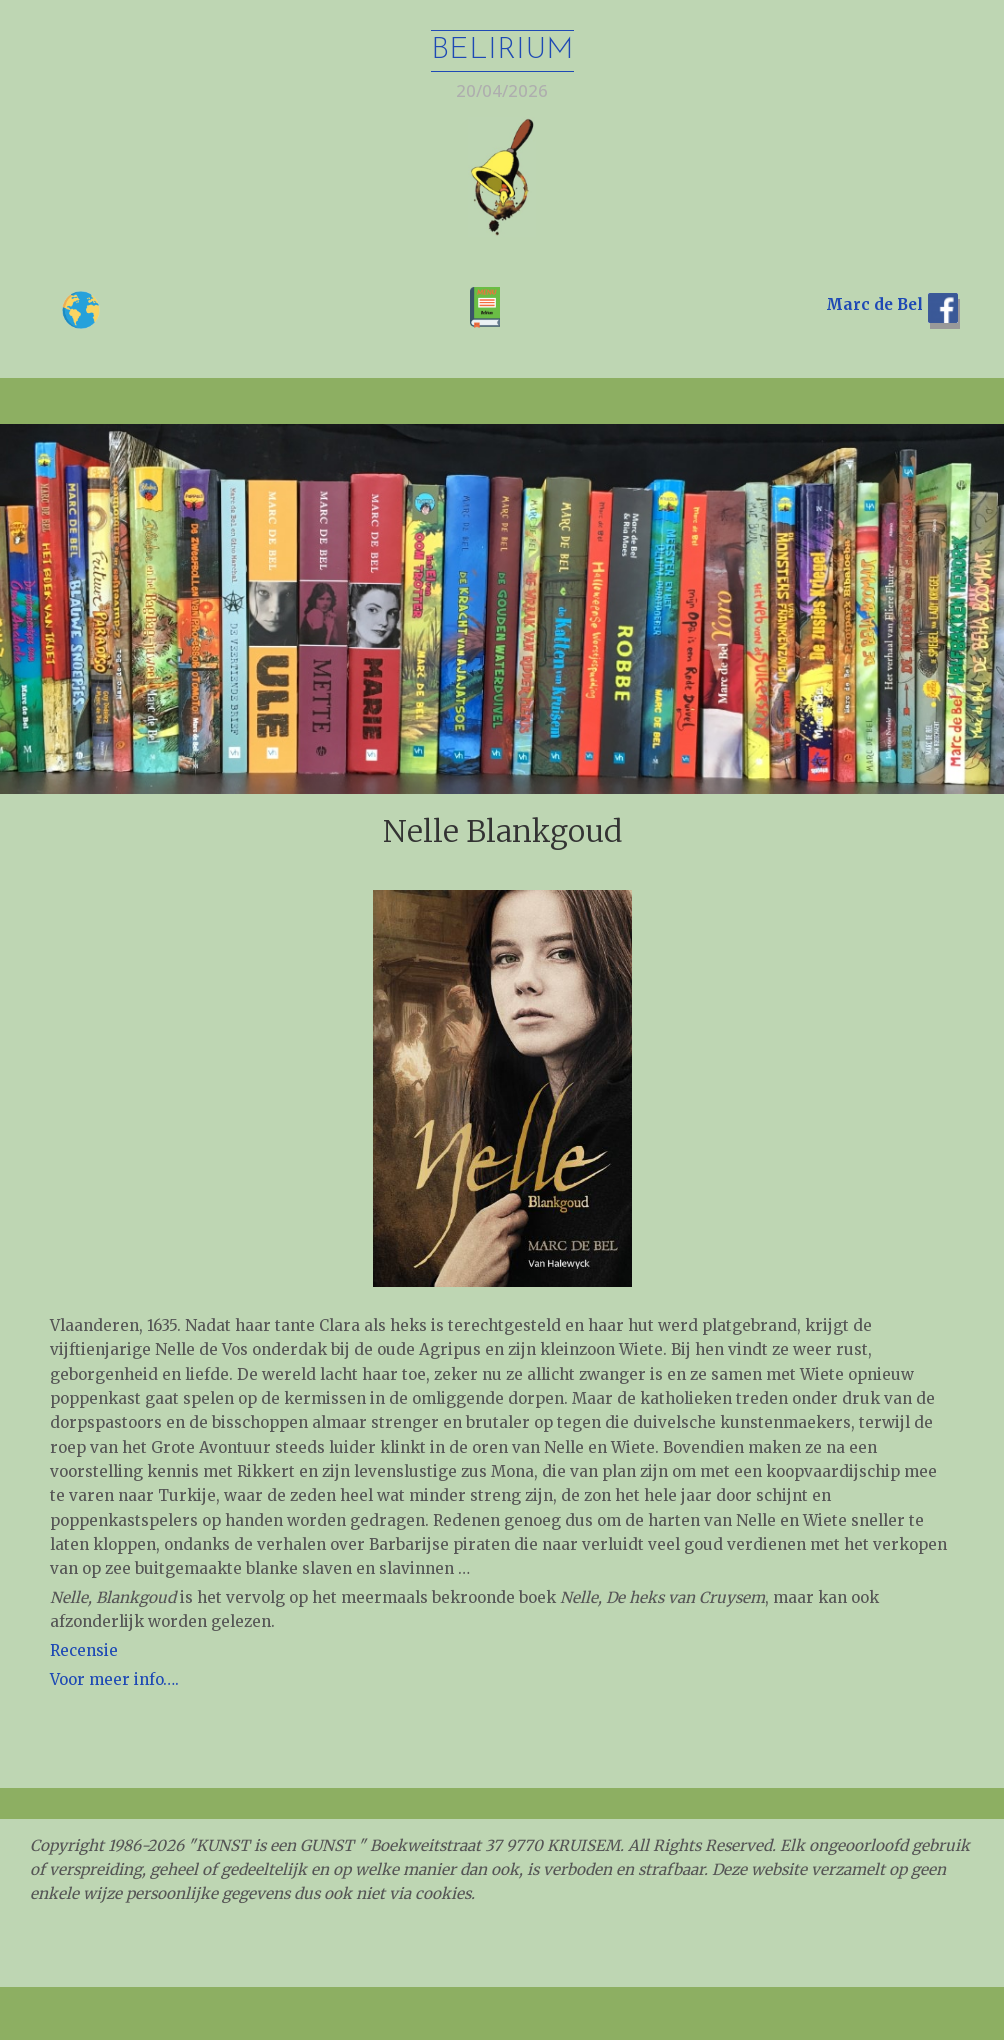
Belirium (502, 50)
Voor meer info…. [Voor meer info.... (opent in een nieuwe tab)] (114, 1679)
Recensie (84, 1650)
